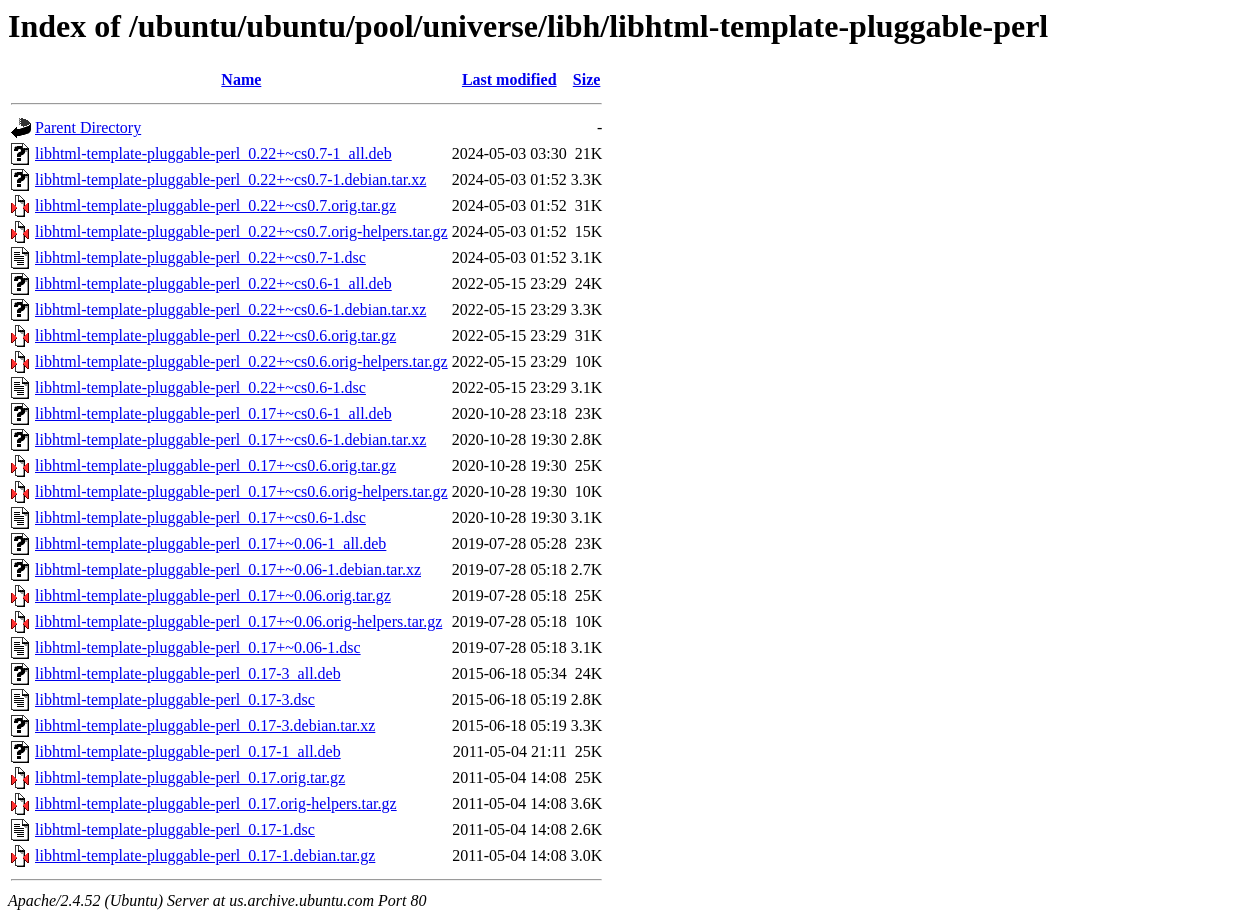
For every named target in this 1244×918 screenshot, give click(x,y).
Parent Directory (88, 127)
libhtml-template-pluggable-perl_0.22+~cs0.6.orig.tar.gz (215, 335)
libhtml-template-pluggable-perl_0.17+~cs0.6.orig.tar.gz (215, 465)
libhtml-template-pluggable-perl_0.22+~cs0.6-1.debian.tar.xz (230, 309)
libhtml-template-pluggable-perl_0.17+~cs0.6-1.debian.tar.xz (230, 439)
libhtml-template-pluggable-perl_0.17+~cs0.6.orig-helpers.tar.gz (241, 491)
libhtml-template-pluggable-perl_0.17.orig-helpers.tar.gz (216, 803)
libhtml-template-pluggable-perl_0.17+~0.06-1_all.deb (210, 543)
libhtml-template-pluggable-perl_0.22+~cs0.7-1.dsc (200, 257)
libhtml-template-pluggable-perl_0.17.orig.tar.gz (190, 777)
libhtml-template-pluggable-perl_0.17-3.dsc (175, 699)
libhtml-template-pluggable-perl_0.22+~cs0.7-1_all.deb (213, 153)
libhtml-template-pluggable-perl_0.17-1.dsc (175, 829)
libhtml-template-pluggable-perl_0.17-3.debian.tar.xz (205, 725)
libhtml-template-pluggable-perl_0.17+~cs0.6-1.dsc (200, 517)
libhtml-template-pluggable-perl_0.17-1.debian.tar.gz (205, 855)
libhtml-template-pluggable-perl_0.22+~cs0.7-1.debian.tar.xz (230, 179)
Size (587, 79)
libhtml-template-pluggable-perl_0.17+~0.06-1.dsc (198, 647)
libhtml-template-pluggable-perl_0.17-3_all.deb (188, 673)
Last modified (509, 79)
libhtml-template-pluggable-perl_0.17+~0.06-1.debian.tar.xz (228, 569)
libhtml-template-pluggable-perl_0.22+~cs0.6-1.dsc (200, 387)
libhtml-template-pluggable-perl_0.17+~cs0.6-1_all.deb (213, 413)
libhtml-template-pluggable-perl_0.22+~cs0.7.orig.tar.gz (215, 205)
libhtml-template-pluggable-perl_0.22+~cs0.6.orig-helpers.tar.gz (241, 361)
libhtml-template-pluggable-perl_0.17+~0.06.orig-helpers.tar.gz (238, 621)
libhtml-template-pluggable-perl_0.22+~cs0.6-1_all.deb (213, 283)
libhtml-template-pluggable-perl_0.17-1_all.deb (188, 751)
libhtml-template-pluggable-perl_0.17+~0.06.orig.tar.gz (213, 595)
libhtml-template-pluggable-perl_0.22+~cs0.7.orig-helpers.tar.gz (241, 231)
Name (241, 79)
